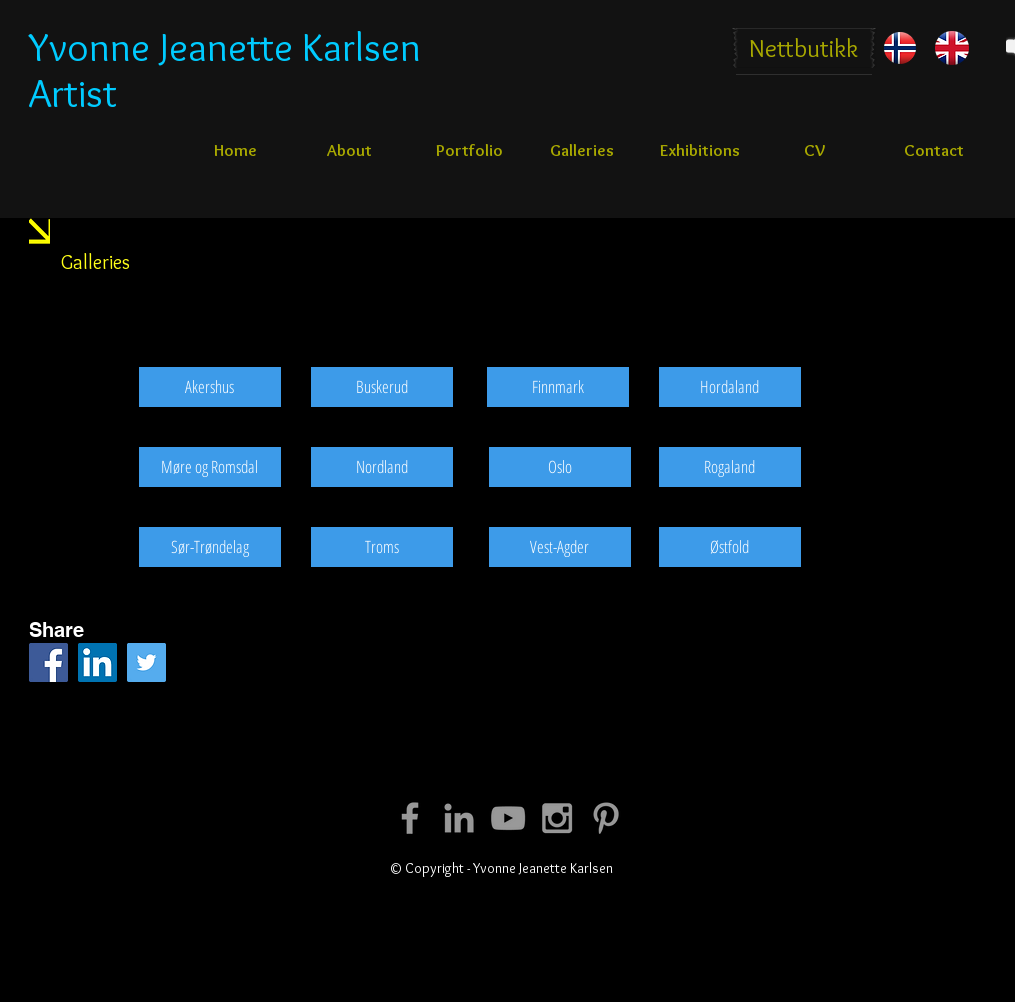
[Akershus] (210, 387)
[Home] (235, 151)
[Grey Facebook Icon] (410, 818)
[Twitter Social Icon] (146, 662)
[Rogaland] (730, 467)
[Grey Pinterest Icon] (606, 818)
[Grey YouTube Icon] (508, 818)
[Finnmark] (558, 387)
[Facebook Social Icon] (48, 662)
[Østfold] (730, 547)
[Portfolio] (470, 151)
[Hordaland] (730, 387)
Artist (73, 92)
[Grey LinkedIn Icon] (459, 818)
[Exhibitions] (700, 151)
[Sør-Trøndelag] (210, 547)
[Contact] (934, 151)
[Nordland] (382, 467)
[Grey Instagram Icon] (557, 818)
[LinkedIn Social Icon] (97, 662)
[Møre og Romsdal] (210, 467)
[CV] (815, 151)
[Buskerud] (382, 387)
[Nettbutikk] (804, 48)
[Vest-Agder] (560, 547)
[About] (350, 151)
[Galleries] (582, 151)
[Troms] (382, 547)
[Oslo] (560, 467)
